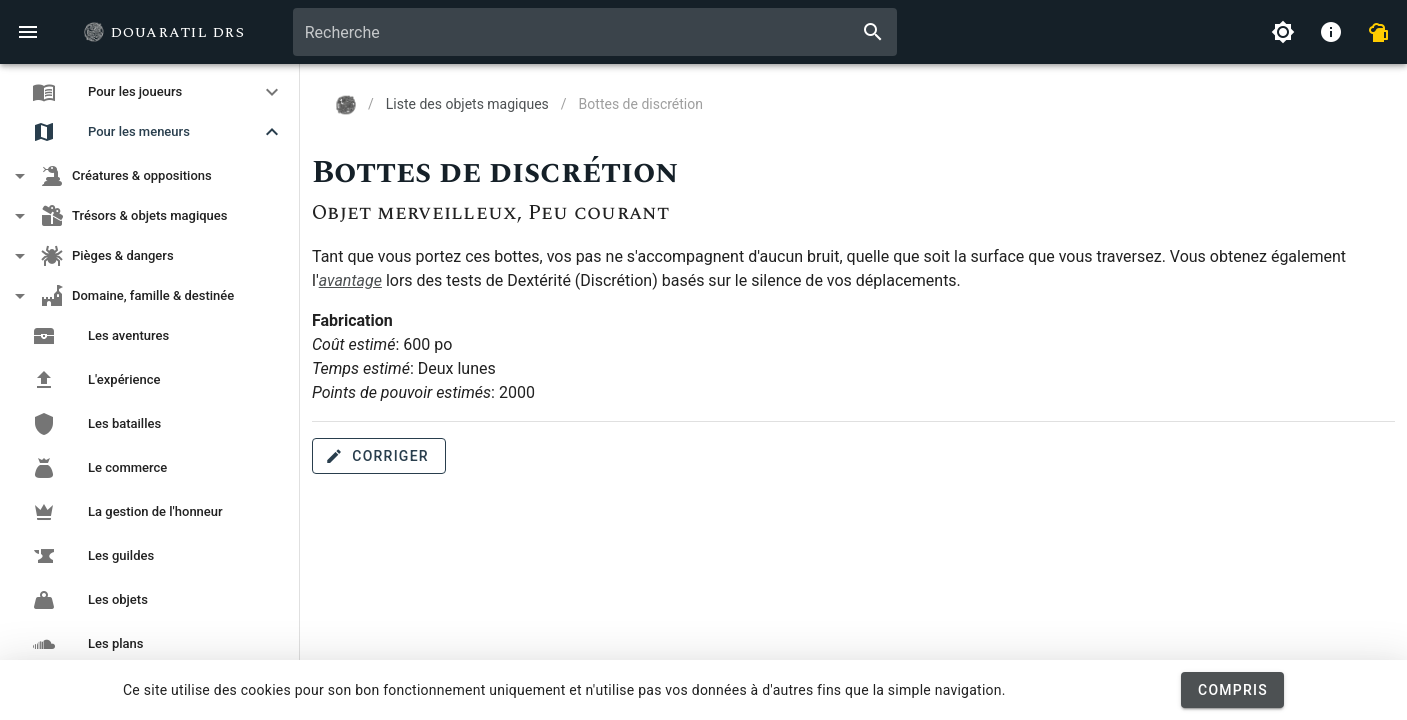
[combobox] (595, 32)
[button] (150, 92)
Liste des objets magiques (467, 104)
